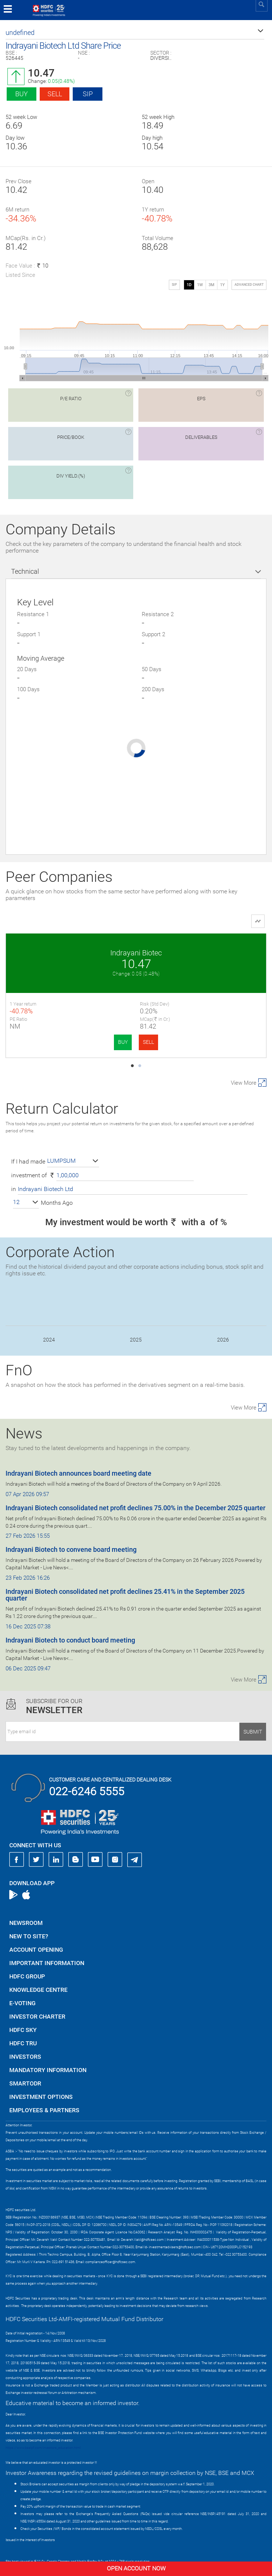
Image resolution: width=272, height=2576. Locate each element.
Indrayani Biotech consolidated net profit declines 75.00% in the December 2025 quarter (135, 1497)
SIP (88, 94)
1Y (222, 284)
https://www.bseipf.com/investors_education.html (43, 2437)
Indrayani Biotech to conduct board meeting (70, 1629)
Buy (21, 94)
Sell (54, 94)
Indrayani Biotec (70, 953)
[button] (135, 32)
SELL (83, 1042)
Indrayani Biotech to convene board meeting (71, 1538)
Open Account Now (136, 2568)
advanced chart (249, 285)
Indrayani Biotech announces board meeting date (78, 1462)
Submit (252, 1721)
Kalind (201, 953)
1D (189, 284)
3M (211, 284)
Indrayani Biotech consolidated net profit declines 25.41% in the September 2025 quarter (125, 1583)
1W (200, 284)
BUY (57, 1042)
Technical (25, 571)
